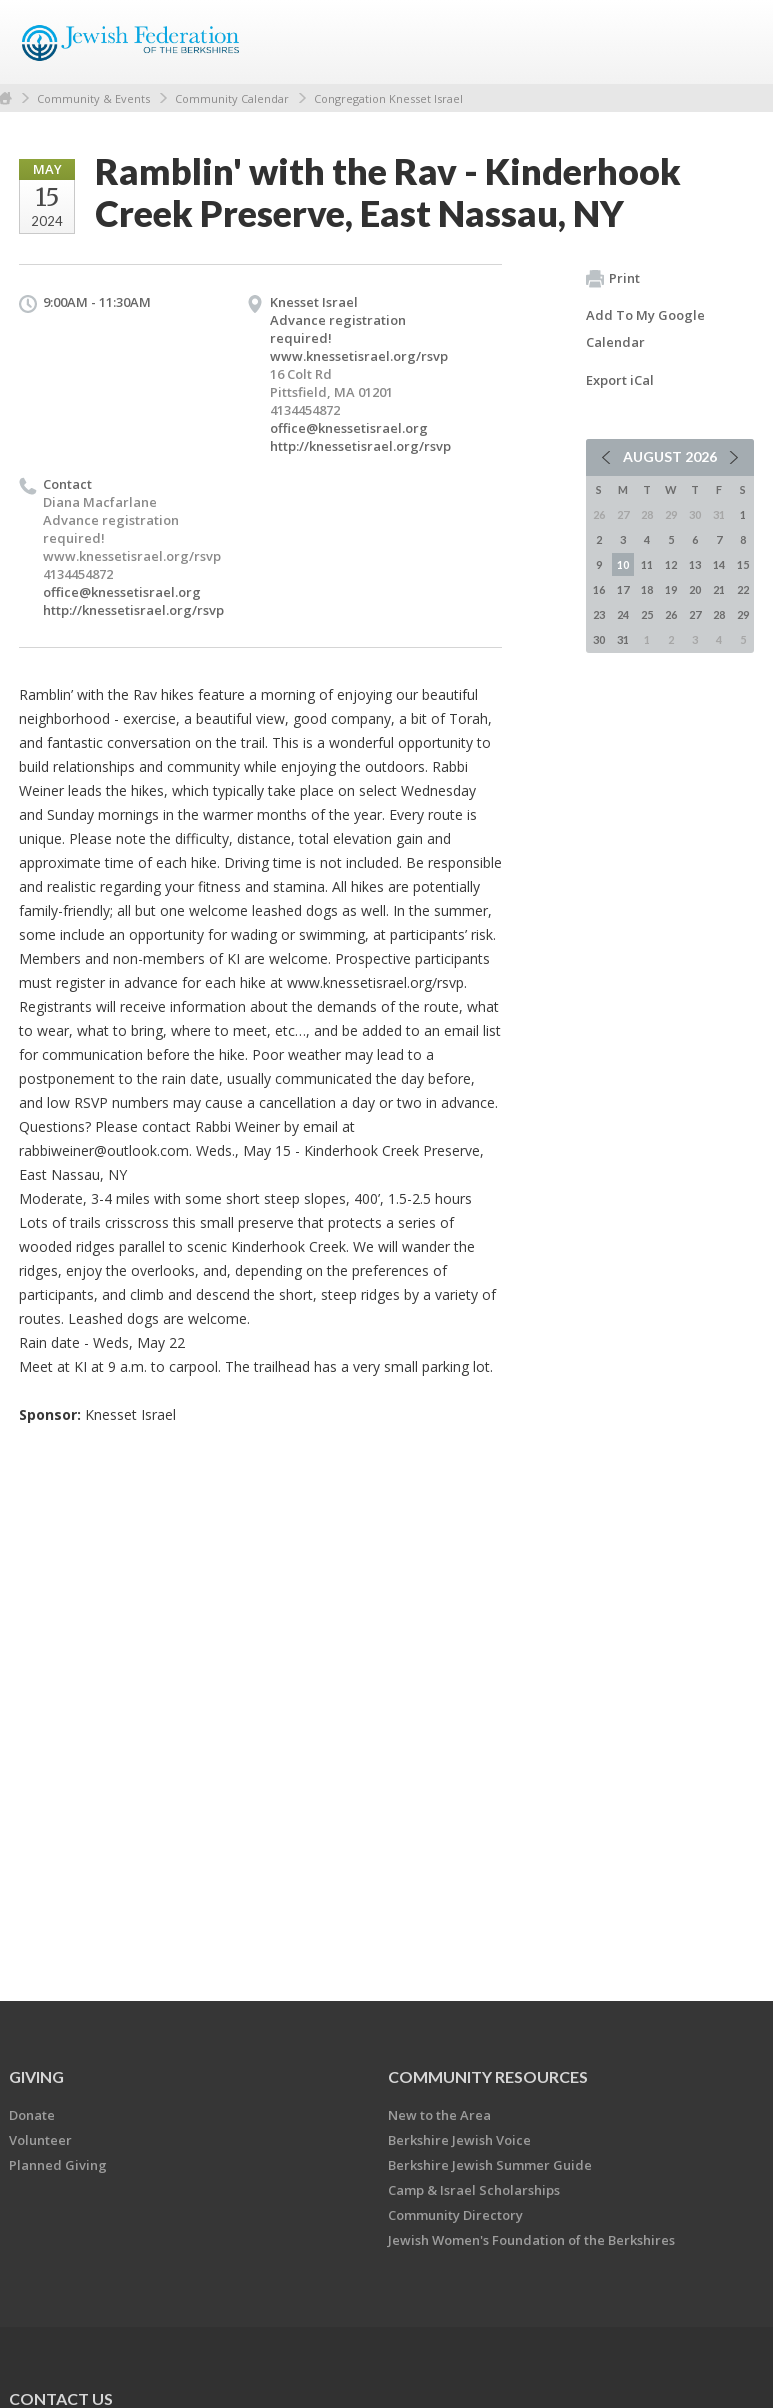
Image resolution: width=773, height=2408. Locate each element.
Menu (731, 42)
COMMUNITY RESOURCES (488, 2076)
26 (671, 614)
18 (647, 589)
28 (719, 614)
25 (647, 614)
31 (623, 639)
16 (599, 589)
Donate (32, 2115)
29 (743, 614)
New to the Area (439, 2115)
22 (743, 589)
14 (719, 564)
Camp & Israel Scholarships (474, 2190)
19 (671, 589)
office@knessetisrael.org (349, 428)
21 (719, 589)
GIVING (36, 2076)
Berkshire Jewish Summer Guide (490, 2165)
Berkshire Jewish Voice (459, 2140)
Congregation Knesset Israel (388, 98)
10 (623, 564)
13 (695, 564)
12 (671, 564)
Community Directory (455, 2215)
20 (695, 589)
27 (695, 614)
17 (623, 589)
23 (599, 614)
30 (599, 639)
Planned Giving (58, 2165)
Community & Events (93, 98)
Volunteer (40, 2140)
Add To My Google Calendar (645, 328)
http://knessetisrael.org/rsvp (360, 446)
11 (647, 564)
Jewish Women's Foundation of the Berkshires (531, 2240)
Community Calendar (232, 98)
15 (743, 564)
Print (613, 279)
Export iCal (620, 380)
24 (623, 614)
